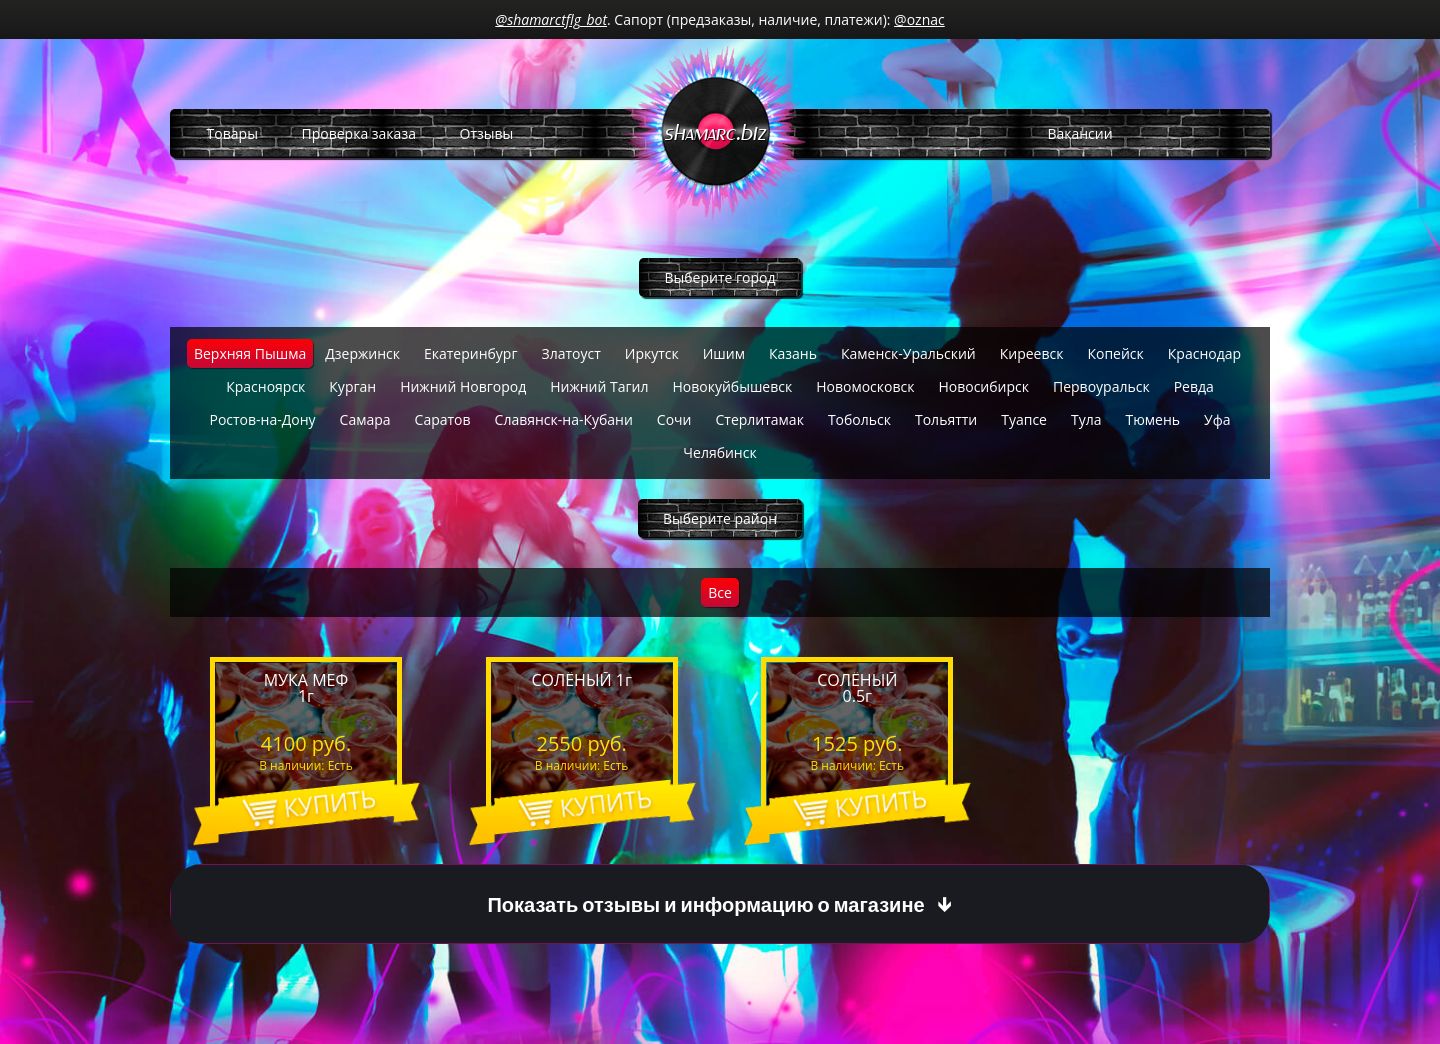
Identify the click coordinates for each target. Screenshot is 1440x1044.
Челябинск (719, 452)
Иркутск (652, 353)
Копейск (1115, 353)
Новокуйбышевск (732, 386)
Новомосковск (865, 386)
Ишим (724, 353)
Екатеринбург (471, 353)
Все (720, 592)
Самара (365, 419)
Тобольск (859, 419)
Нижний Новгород (463, 386)
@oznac (919, 19)
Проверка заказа (359, 133)
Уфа (1217, 419)
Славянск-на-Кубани (564, 419)
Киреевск (1032, 353)
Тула (1086, 419)
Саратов (443, 419)
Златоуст (570, 353)
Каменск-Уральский (908, 353)
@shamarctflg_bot (551, 19)
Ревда (1194, 386)
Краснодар (1204, 353)
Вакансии (1079, 133)
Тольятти (946, 419)
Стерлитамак (759, 419)
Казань (793, 353)
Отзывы (487, 133)
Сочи (674, 419)
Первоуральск (1101, 386)
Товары (232, 133)
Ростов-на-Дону (262, 419)
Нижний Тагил (599, 386)
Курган (352, 386)
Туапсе (1024, 419)
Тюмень (1153, 419)
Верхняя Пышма (250, 353)
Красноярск (265, 386)
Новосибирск (983, 386)
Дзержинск (362, 353)
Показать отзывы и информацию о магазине (705, 904)
